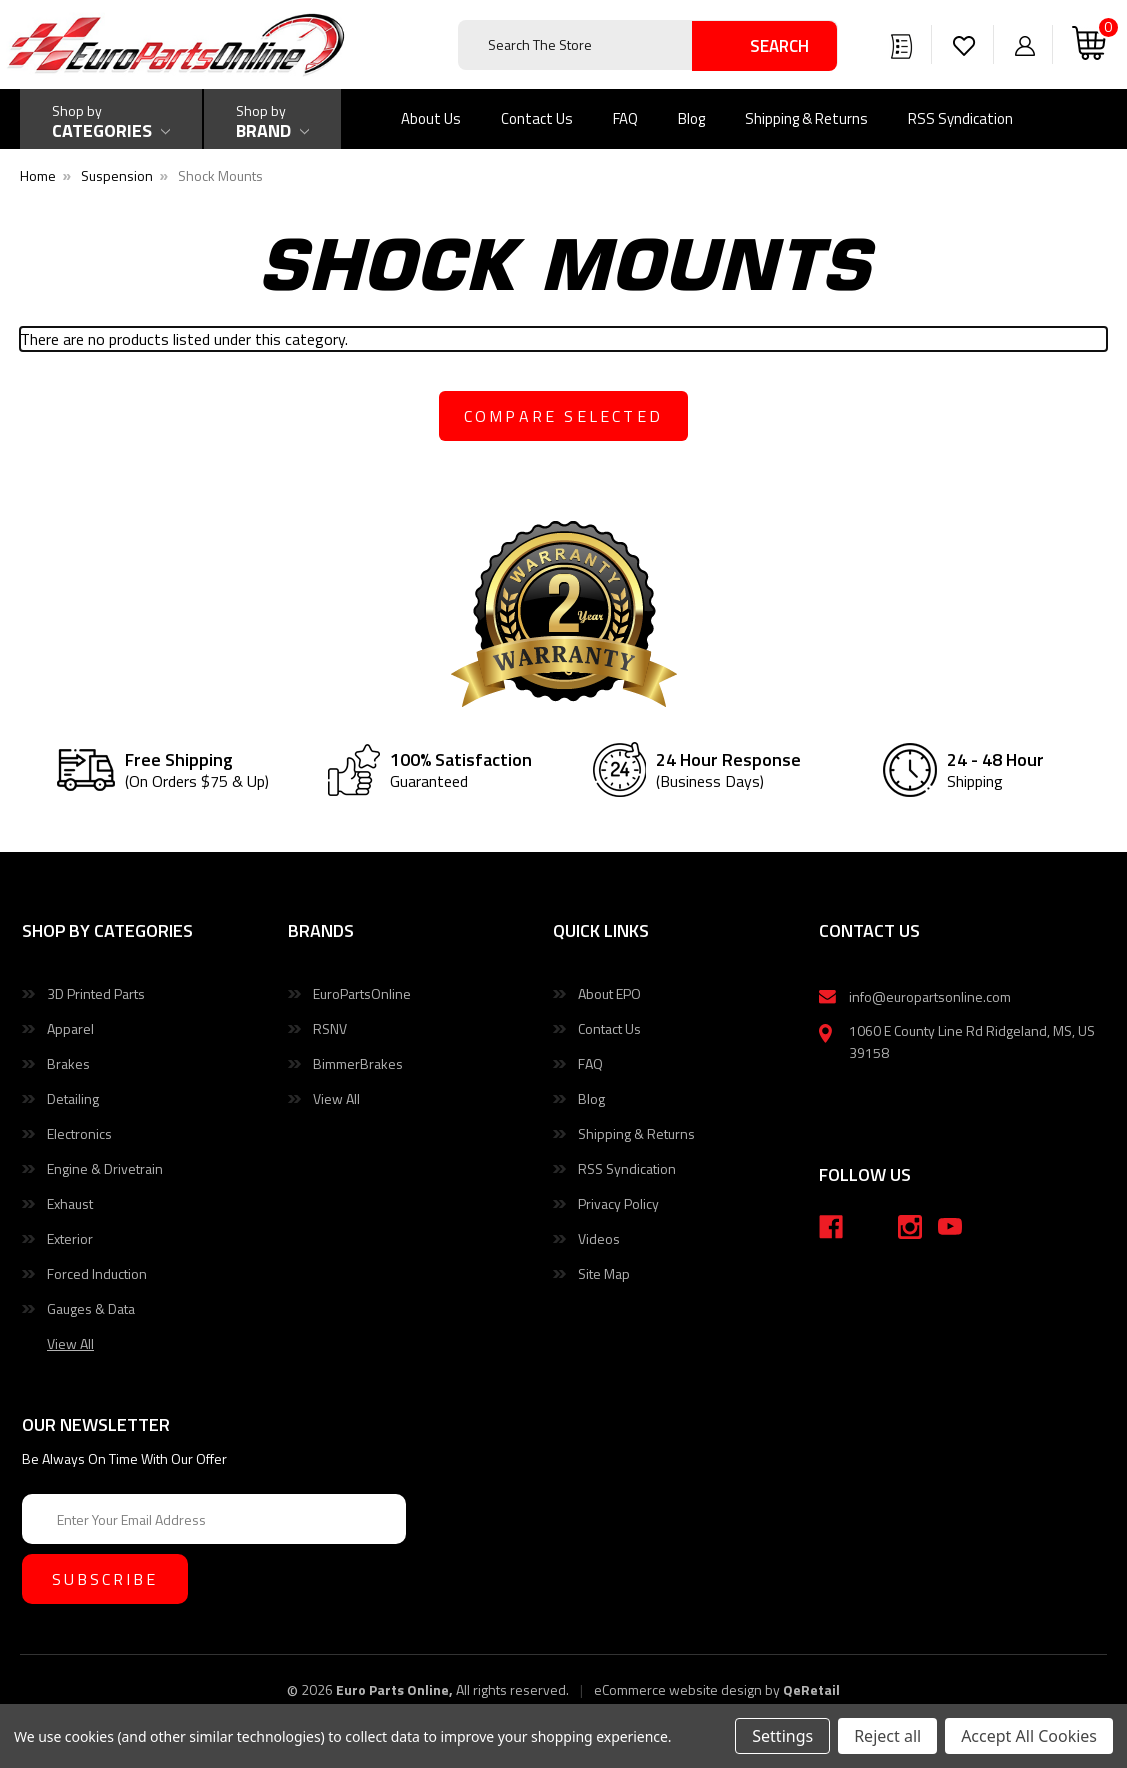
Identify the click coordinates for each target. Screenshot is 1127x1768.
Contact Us (537, 118)
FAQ (625, 118)
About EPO (609, 993)
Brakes (68, 1063)
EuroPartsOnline (362, 993)
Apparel (70, 1028)
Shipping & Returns (806, 118)
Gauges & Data (91, 1308)
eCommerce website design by (687, 1689)
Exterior (70, 1238)
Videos (599, 1238)
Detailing (73, 1098)
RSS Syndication (960, 118)
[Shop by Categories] (111, 119)
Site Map (604, 1273)
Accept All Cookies (1029, 1736)
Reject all (887, 1736)
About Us (431, 118)
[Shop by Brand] (272, 119)
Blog (691, 118)
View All (336, 1098)
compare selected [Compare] (563, 416)
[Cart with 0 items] (1089, 44)
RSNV (330, 1028)
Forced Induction (97, 1273)
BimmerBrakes (358, 1063)
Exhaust (70, 1203)
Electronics (79, 1133)
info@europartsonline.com (930, 996)
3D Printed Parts (96, 993)
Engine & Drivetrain (105, 1168)
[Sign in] (1025, 45)
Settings (782, 1736)
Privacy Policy (618, 1203)
